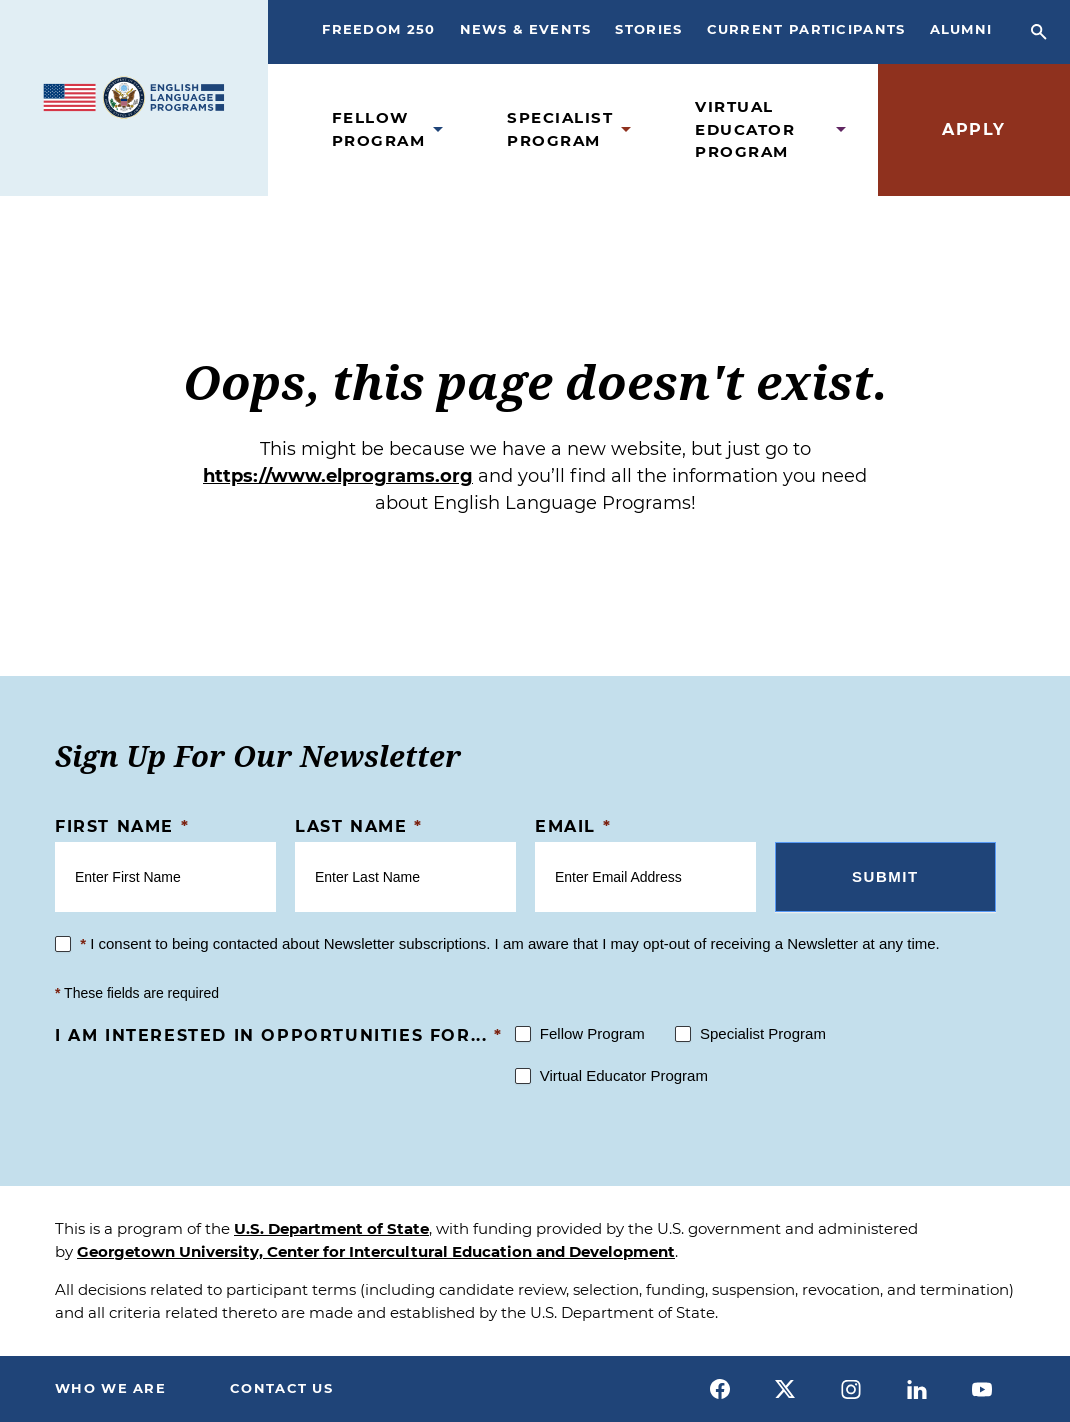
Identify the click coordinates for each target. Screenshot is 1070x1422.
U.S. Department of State (331, 1228)
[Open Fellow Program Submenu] (438, 129)
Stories (648, 29)
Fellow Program (379, 129)
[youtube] (982, 1389)
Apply (974, 129)
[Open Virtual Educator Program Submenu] (841, 129)
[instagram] (851, 1389)
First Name (122, 826)
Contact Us (281, 1388)
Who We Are (110, 1388)
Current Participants (806, 29)
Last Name (359, 826)
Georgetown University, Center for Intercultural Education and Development (376, 1251)
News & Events (526, 29)
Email (573, 826)
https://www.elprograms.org (338, 476)
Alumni (961, 29)
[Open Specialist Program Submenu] (626, 129)
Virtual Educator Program (745, 129)
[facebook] (720, 1389)
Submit (885, 876)
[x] (786, 1389)
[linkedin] (917, 1389)
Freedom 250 (378, 29)
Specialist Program (560, 129)
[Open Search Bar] (1039, 32)
